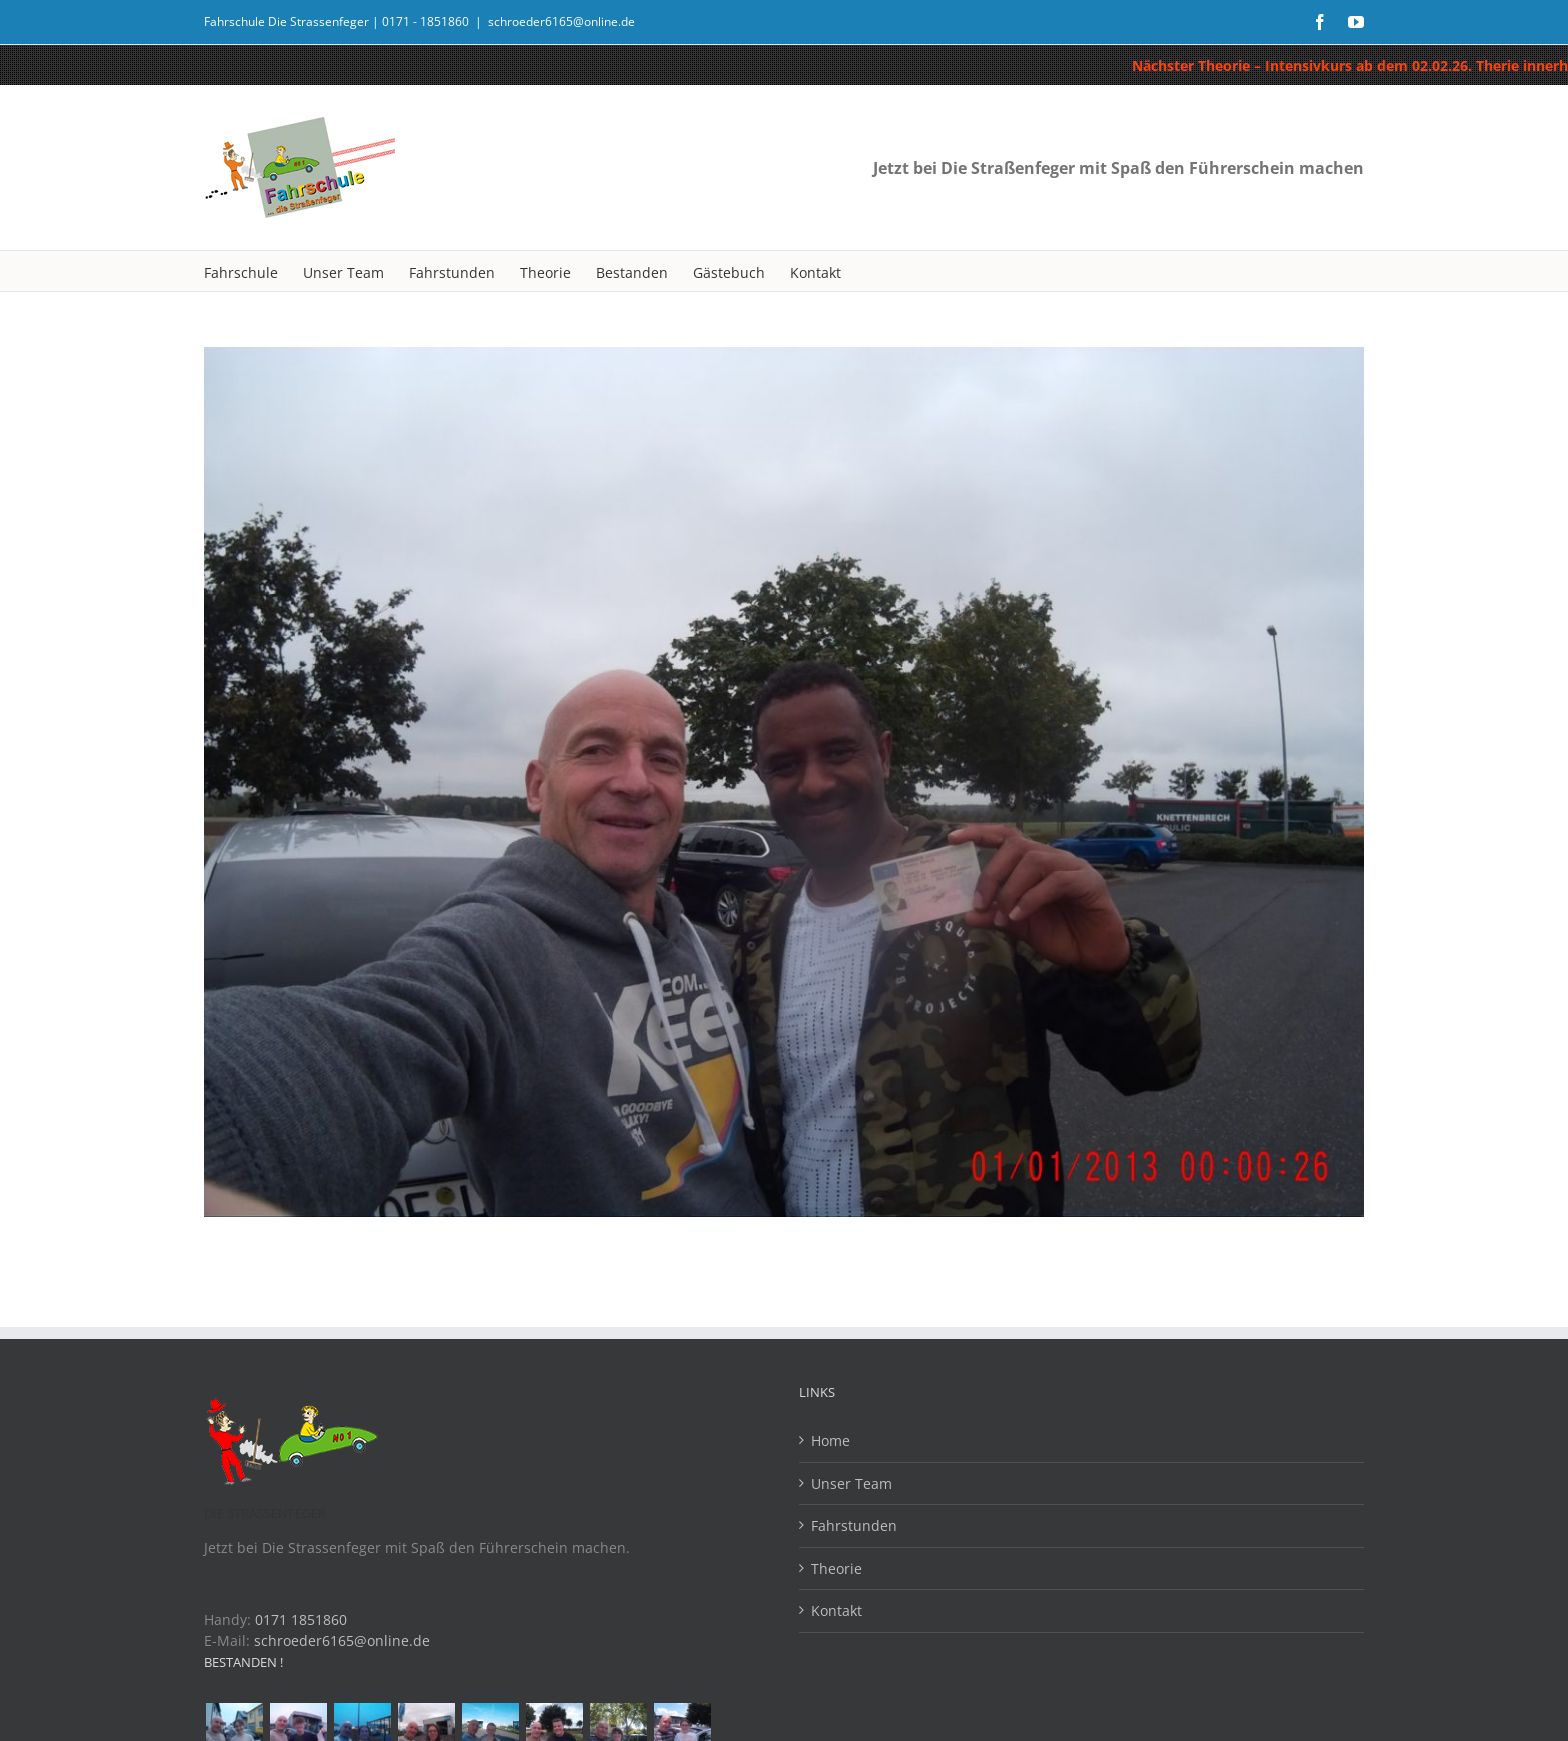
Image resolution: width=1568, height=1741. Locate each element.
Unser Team (851, 1483)
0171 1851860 (301, 1619)
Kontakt (836, 1610)
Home (830, 1440)
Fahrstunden (854, 1525)
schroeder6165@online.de (561, 21)
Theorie (836, 1568)
